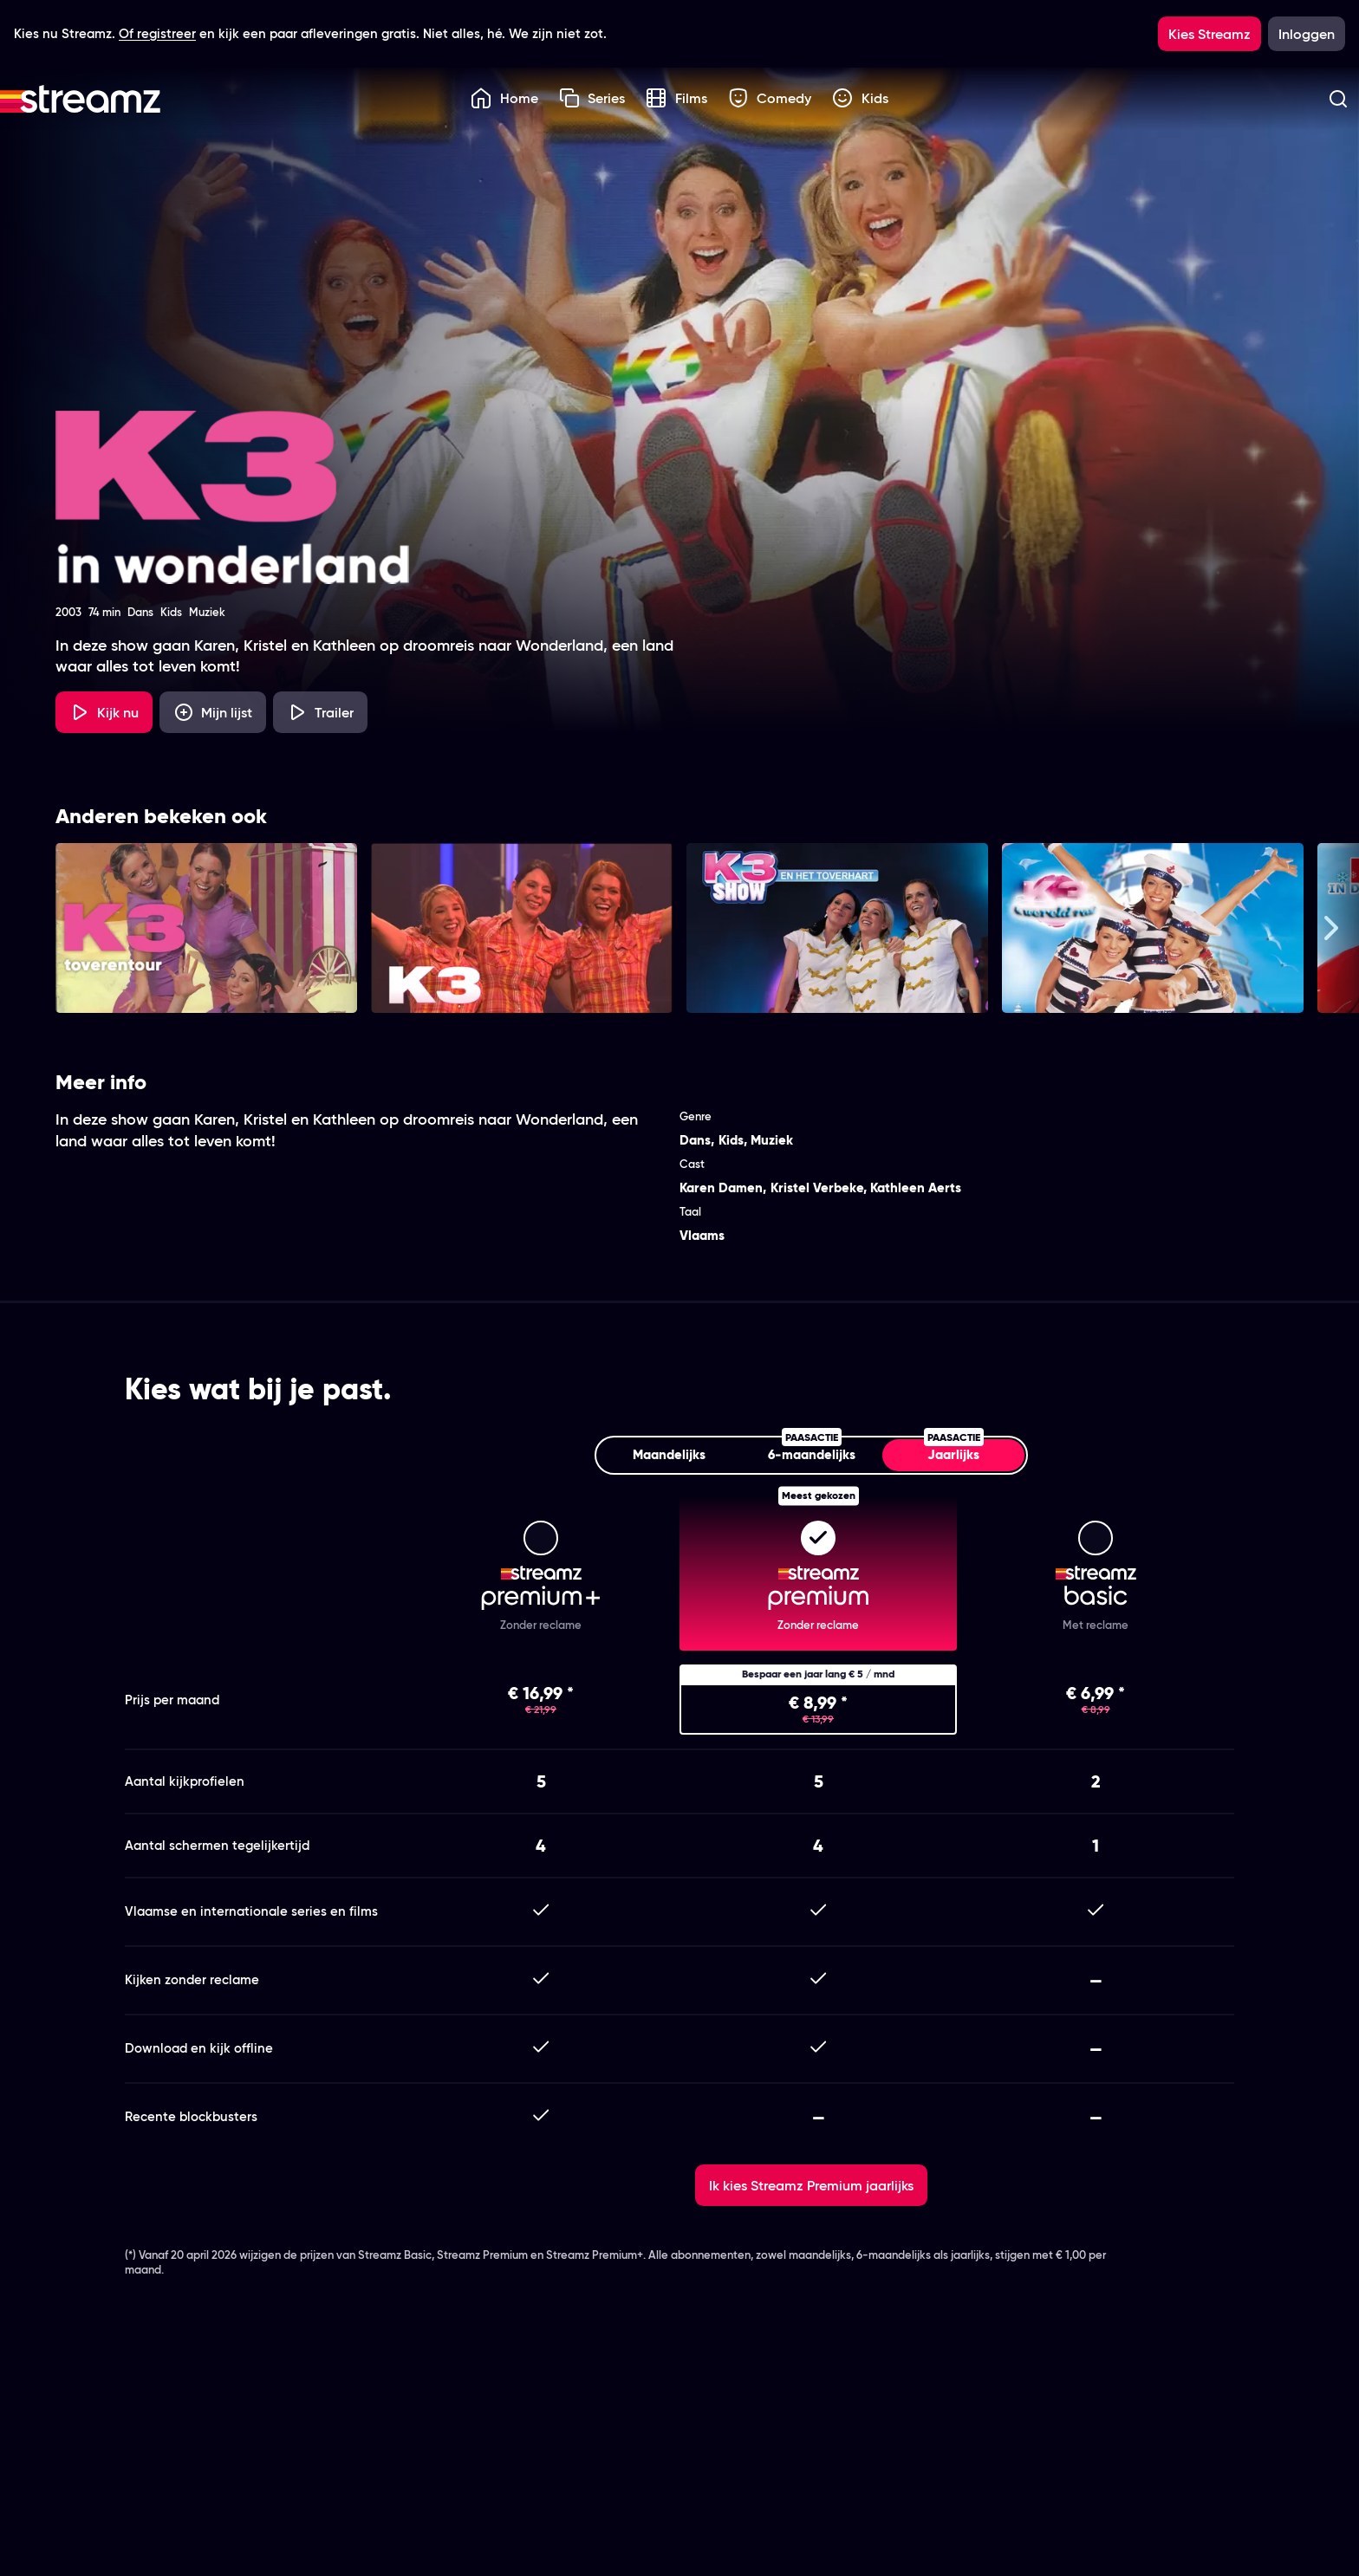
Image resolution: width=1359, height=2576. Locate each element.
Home (504, 98)
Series (592, 98)
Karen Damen (721, 1187)
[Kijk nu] (104, 712)
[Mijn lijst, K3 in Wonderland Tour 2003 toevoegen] (212, 712)
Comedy (770, 98)
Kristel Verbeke (817, 1187)
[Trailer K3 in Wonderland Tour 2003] (320, 712)
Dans (695, 1140)
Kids (860, 98)
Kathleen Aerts (915, 1187)
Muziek (772, 1140)
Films (676, 98)
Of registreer (157, 33)
